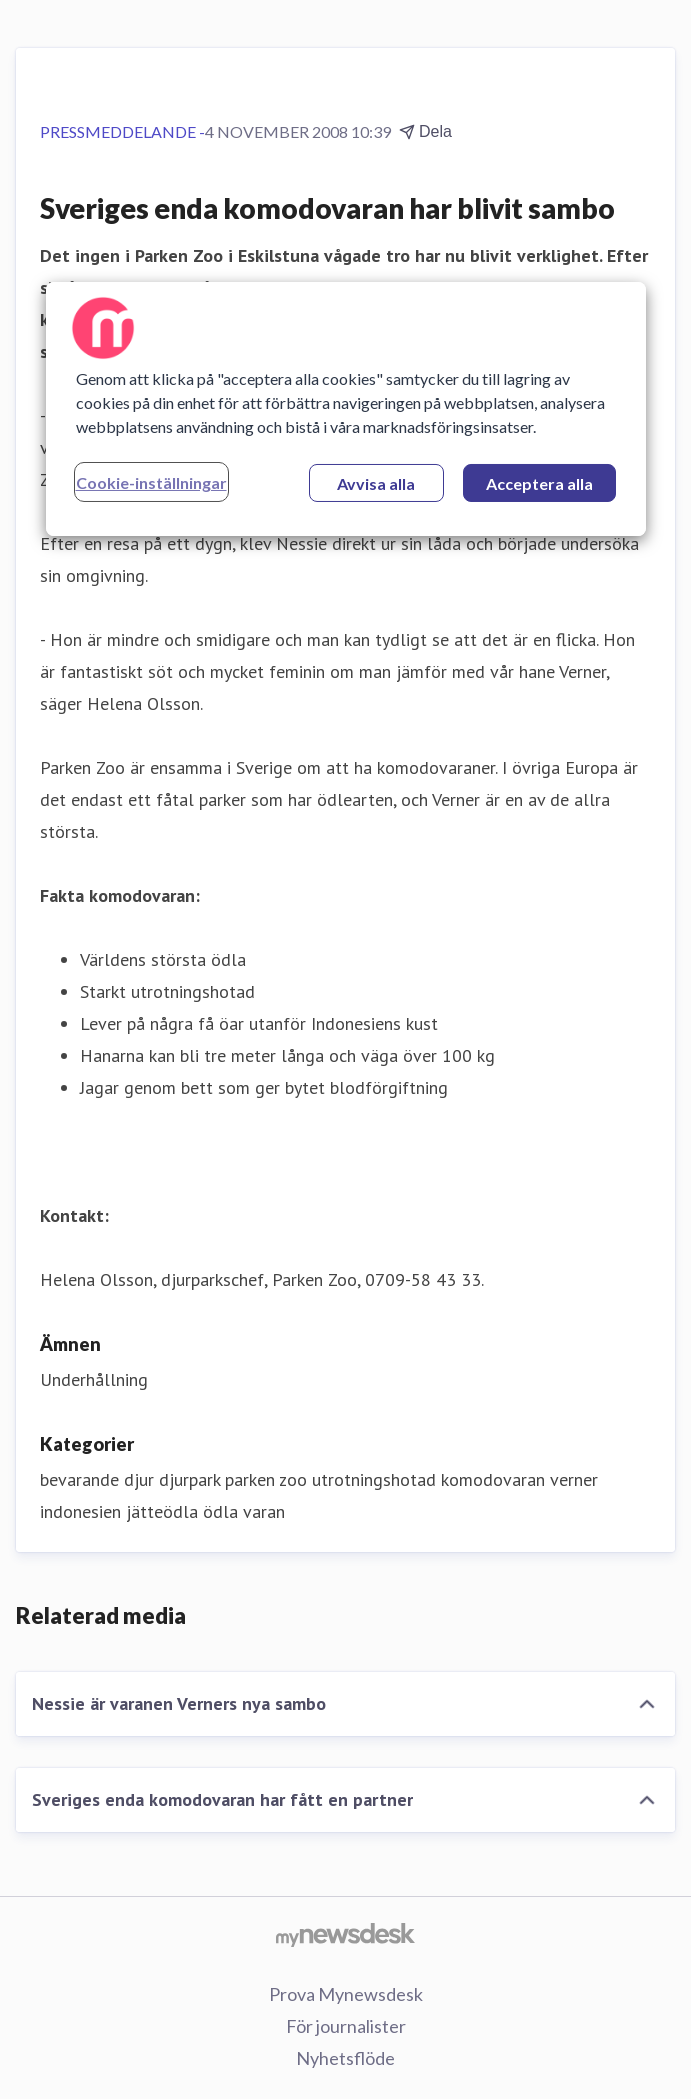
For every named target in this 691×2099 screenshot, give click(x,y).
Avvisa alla (376, 483)
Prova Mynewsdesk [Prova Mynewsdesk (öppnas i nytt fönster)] (346, 1994)
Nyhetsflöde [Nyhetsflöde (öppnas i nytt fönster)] (345, 2058)
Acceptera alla (539, 483)
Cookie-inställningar (151, 482)
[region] (346, 409)
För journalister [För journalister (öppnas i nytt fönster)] (346, 2026)
